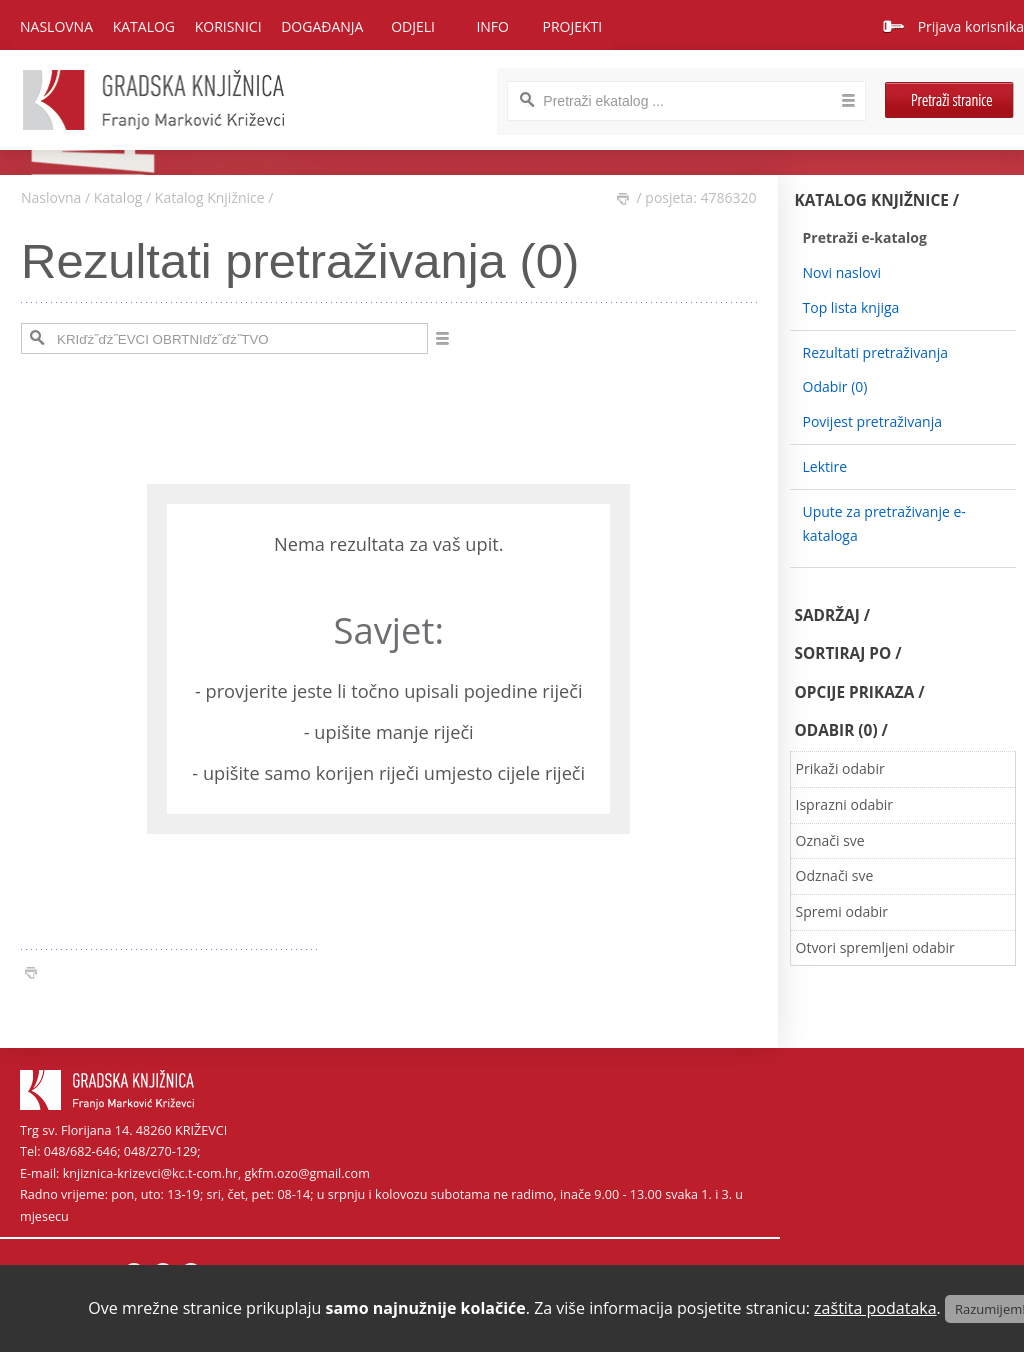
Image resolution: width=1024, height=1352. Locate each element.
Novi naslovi (842, 272)
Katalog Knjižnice (210, 197)
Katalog (118, 197)
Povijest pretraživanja (872, 421)
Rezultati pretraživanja (876, 352)
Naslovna (56, 26)
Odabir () (835, 386)
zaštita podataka (875, 1308)
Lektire (825, 466)
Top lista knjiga (851, 307)
